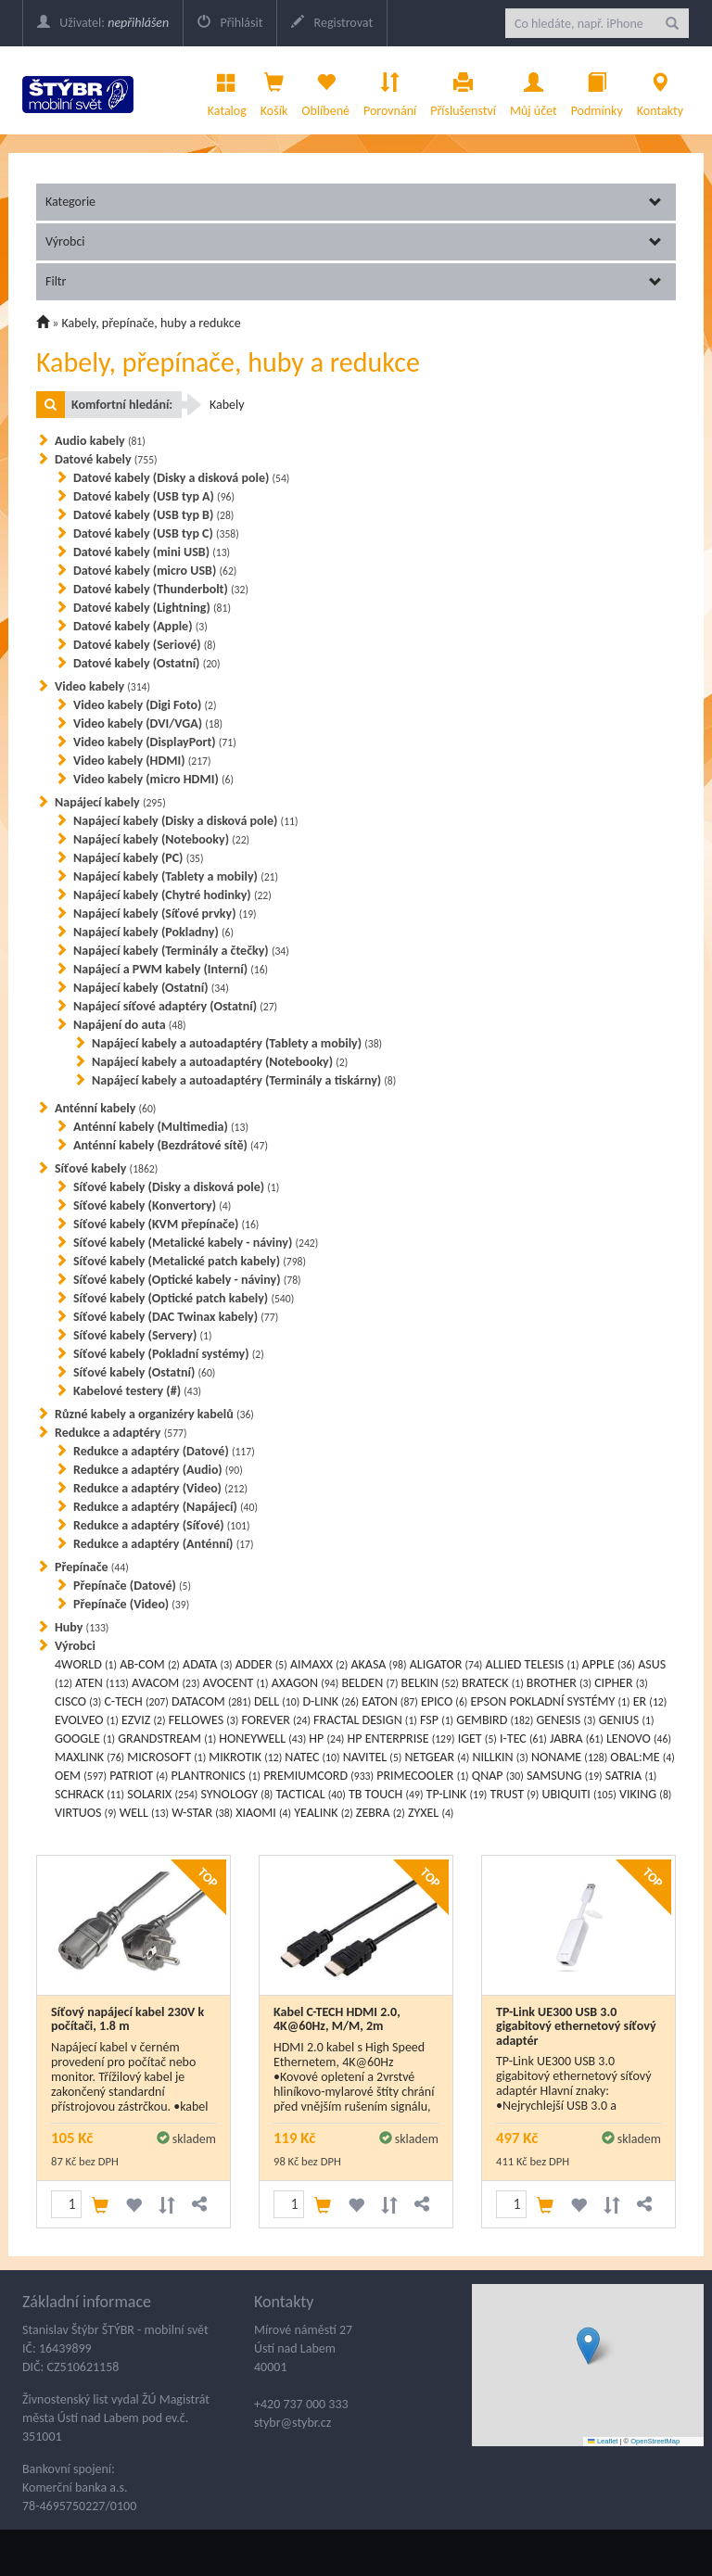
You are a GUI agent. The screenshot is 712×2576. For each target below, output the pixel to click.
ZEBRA (380, 1813)
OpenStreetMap (655, 2441)
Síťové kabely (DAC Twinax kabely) (175, 1317)
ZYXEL (431, 1813)
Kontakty (660, 90)
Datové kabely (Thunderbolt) (160, 589)
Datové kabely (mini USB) (151, 552)
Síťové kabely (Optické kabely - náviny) (187, 1280)
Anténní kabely (105, 1108)
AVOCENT (236, 1683)
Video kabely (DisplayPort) (154, 742)
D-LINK (330, 1701)
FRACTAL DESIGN (365, 1720)
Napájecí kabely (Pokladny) (153, 932)
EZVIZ (143, 1720)
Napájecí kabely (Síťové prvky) (165, 913)
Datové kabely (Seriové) (144, 645)
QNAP (498, 1775)
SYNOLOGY (236, 1794)
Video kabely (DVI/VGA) (147, 723)
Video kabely (102, 686)
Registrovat (332, 23)
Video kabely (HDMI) (142, 760)
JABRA (577, 1738)
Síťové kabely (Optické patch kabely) (183, 1298)
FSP (436, 1720)
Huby (81, 1627)
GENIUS (627, 1720)
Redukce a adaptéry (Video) (160, 1488)
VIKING (645, 1794)
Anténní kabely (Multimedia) (160, 1127)
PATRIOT (138, 1775)
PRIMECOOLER (422, 1775)
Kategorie (353, 201)
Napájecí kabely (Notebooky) (161, 839)
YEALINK (323, 1813)
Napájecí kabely (110, 802)
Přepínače (92, 1567)
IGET (477, 1738)
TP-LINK (457, 1794)
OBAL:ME (642, 1757)
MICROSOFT (166, 1757)
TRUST (515, 1794)
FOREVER (275, 1720)
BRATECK (493, 1683)
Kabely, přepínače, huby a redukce (151, 323)
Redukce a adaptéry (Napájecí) (165, 1507)
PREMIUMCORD (318, 1775)
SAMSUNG (565, 1775)
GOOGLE (85, 1738)
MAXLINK (89, 1757)
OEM (81, 1775)
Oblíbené (325, 90)
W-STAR (202, 1813)
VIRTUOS (86, 1813)
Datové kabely (106, 459)
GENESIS (565, 1720)
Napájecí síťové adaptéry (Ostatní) (175, 1006)
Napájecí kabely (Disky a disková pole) (186, 821)
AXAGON (305, 1683)
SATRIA (631, 1775)
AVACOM (165, 1683)
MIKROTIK (245, 1757)
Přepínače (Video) (131, 1604)
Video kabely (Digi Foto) (144, 705)
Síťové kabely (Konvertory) (152, 1205)
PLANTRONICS (215, 1775)
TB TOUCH (386, 1794)
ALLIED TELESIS (532, 1664)
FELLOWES (204, 1720)
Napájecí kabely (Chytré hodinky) (172, 895)
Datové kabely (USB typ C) (156, 533)
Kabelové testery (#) (137, 1391)
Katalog (227, 90)
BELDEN (369, 1683)
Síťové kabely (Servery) (142, 1335)
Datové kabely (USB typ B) (153, 515)
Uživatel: (103, 23)
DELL (276, 1701)
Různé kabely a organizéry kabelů (154, 1414)
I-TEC (523, 1738)
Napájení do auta (129, 1025)
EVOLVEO (87, 1720)
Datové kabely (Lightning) (152, 607)
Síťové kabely (106, 1168)
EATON (390, 1701)
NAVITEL (372, 1757)
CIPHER (621, 1683)
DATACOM (211, 1701)
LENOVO (638, 1738)
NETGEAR (437, 1757)
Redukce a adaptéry (121, 1432)
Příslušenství (463, 90)
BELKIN (430, 1683)
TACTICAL (311, 1794)
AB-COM (150, 1664)
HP (326, 1738)
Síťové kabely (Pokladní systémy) (168, 1354)
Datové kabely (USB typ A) (154, 496)
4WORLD (86, 1664)
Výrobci (353, 241)
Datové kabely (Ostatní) (147, 663)
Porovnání (389, 90)
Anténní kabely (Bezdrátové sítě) (170, 1145)
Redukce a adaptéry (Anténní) (163, 1544)
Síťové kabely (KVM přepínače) (166, 1224)
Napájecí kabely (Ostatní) (151, 988)
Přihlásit (229, 23)
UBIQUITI (578, 1794)
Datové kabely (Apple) (140, 626)
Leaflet (602, 2441)
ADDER (261, 1664)
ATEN (102, 1683)
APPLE (608, 1664)
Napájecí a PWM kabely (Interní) (170, 969)
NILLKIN (500, 1757)
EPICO (444, 1701)
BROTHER (559, 1683)
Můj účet (533, 90)
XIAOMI (263, 1813)
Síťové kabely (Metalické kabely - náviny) (195, 1242)
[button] (588, 2346)
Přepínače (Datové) (132, 1585)
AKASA (378, 1664)
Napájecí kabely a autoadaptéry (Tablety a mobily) (237, 1043)
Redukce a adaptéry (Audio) (158, 1470)
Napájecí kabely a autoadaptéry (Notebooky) (220, 1062)
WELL (144, 1813)
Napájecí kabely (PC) (138, 858)
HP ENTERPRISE (401, 1738)
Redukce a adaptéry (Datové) (164, 1451)
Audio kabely (100, 441)
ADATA (208, 1664)
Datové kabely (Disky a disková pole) (181, 478)
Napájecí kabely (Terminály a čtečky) (181, 950)
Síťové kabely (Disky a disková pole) (176, 1187)
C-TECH (136, 1701)
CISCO (78, 1701)
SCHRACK (89, 1794)
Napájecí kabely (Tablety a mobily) (175, 876)
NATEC (312, 1757)
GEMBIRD (494, 1720)
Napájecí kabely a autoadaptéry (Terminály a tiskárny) (244, 1080)
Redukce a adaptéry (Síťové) (161, 1525)
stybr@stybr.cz (292, 2422)
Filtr (353, 281)
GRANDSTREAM (167, 1738)
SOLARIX (162, 1794)
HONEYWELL (262, 1738)
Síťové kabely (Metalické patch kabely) (189, 1261)
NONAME (569, 1757)
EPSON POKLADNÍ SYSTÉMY (550, 1701)
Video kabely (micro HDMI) (153, 779)
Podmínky (597, 90)
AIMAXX (319, 1664)
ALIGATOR (446, 1664)
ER (650, 1701)
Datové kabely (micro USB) (154, 570)
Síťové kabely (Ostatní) (144, 1372)
